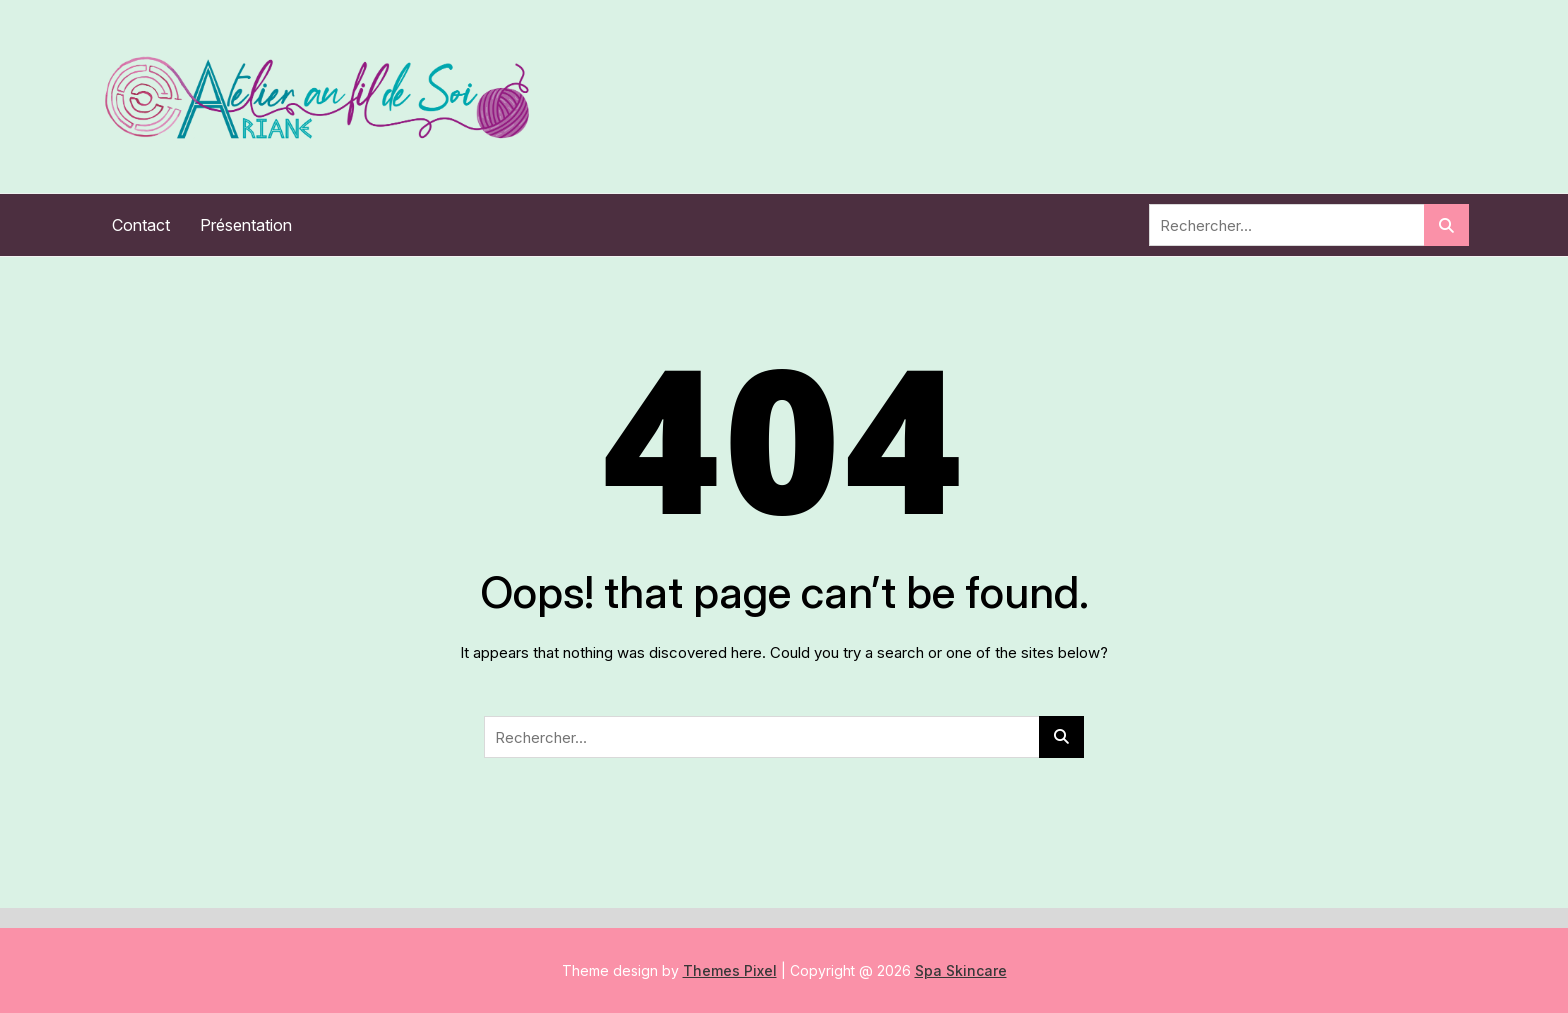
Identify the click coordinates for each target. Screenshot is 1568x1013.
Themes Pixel (730, 970)
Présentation (246, 225)
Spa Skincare (961, 970)
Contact (141, 225)
